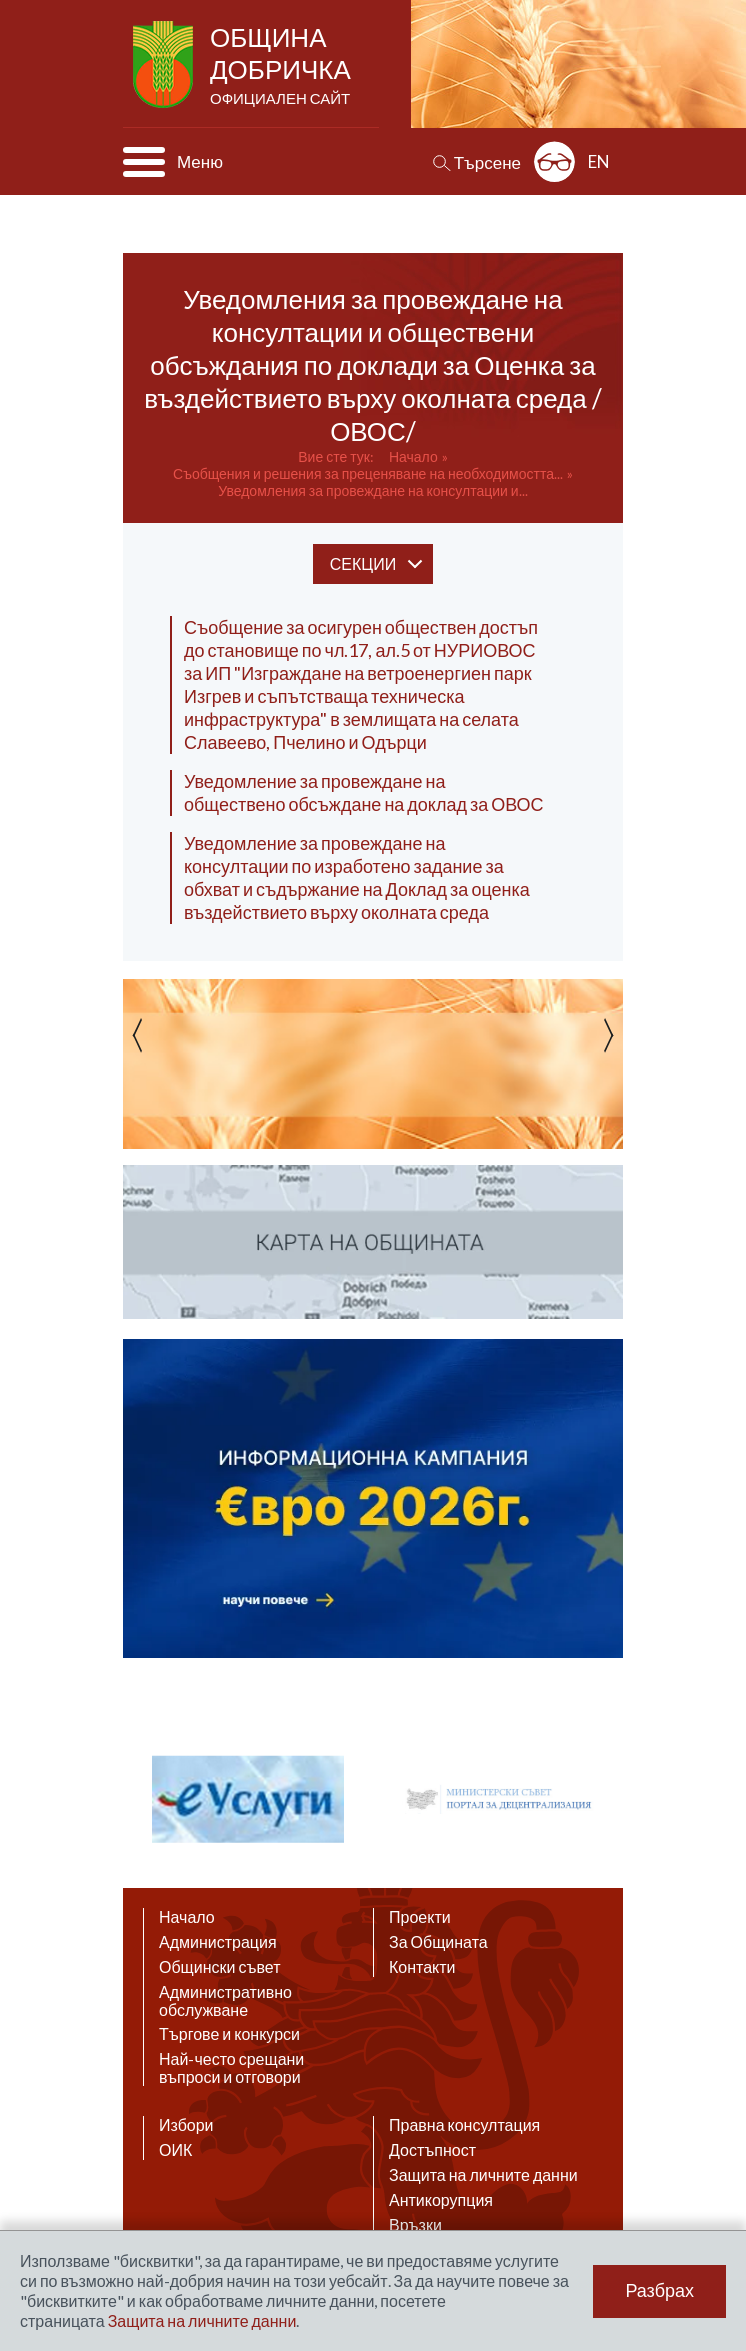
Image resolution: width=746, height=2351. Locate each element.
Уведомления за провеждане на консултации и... (372, 490)
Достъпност (432, 2150)
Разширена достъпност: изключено (554, 161)
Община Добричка (282, 66)
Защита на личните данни (483, 2175)
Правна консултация (464, 2125)
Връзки (415, 2225)
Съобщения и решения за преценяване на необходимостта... (368, 473)
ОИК (175, 2150)
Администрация (218, 1942)
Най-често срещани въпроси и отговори (231, 2068)
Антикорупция (441, 2200)
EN (599, 161)
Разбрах (659, 2291)
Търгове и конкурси (229, 2034)
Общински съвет (220, 1967)
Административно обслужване (225, 2001)
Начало (413, 456)
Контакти (422, 1967)
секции (363, 563)
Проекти (420, 1917)
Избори (186, 2125)
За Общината (438, 1942)
